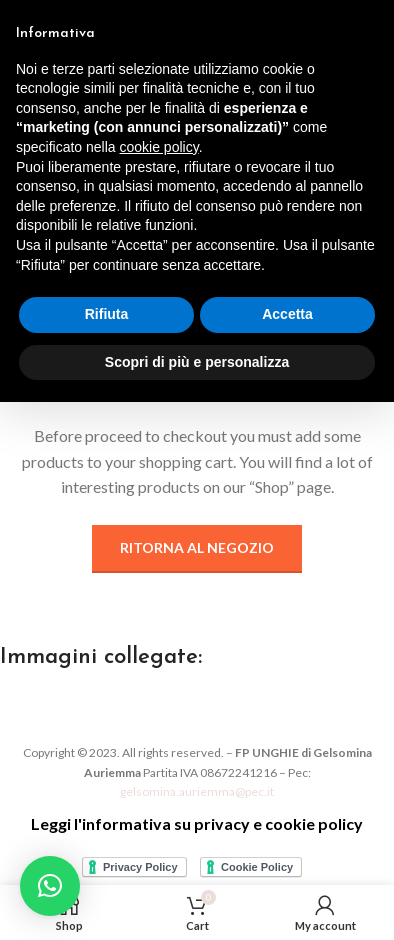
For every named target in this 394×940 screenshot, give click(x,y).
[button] (50, 886)
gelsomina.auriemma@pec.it (197, 791)
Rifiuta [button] (107, 314)
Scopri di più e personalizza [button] (197, 362)
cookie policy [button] (159, 147)
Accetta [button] (287, 314)
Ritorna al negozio (197, 547)
